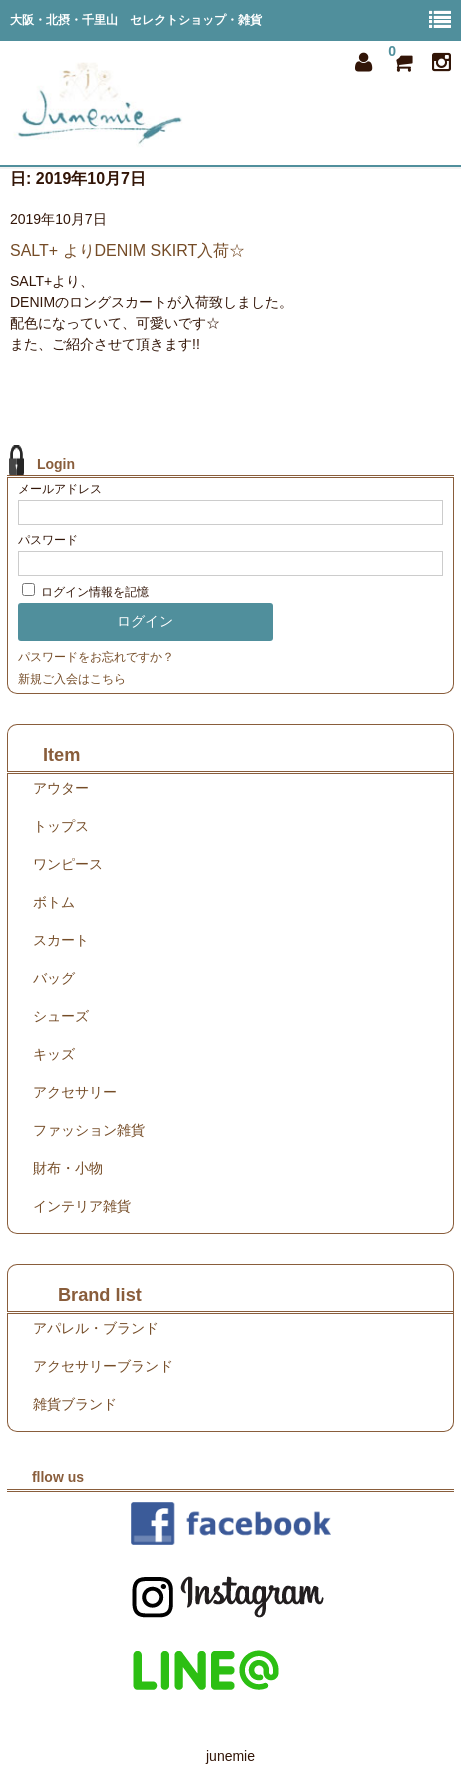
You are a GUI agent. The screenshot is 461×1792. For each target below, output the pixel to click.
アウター (61, 788)
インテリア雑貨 (82, 1206)
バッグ (54, 978)
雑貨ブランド (75, 1404)
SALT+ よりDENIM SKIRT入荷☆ (127, 250)
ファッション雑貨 (89, 1130)
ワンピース (68, 864)
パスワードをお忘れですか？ (96, 657)
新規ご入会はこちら (72, 679)
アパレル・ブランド (96, 1328)
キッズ (54, 1054)
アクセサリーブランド (103, 1366)
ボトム (54, 902)
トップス (61, 826)
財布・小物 (68, 1168)
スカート (61, 940)
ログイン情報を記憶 (85, 592)
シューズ (61, 1016)
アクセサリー (75, 1092)
